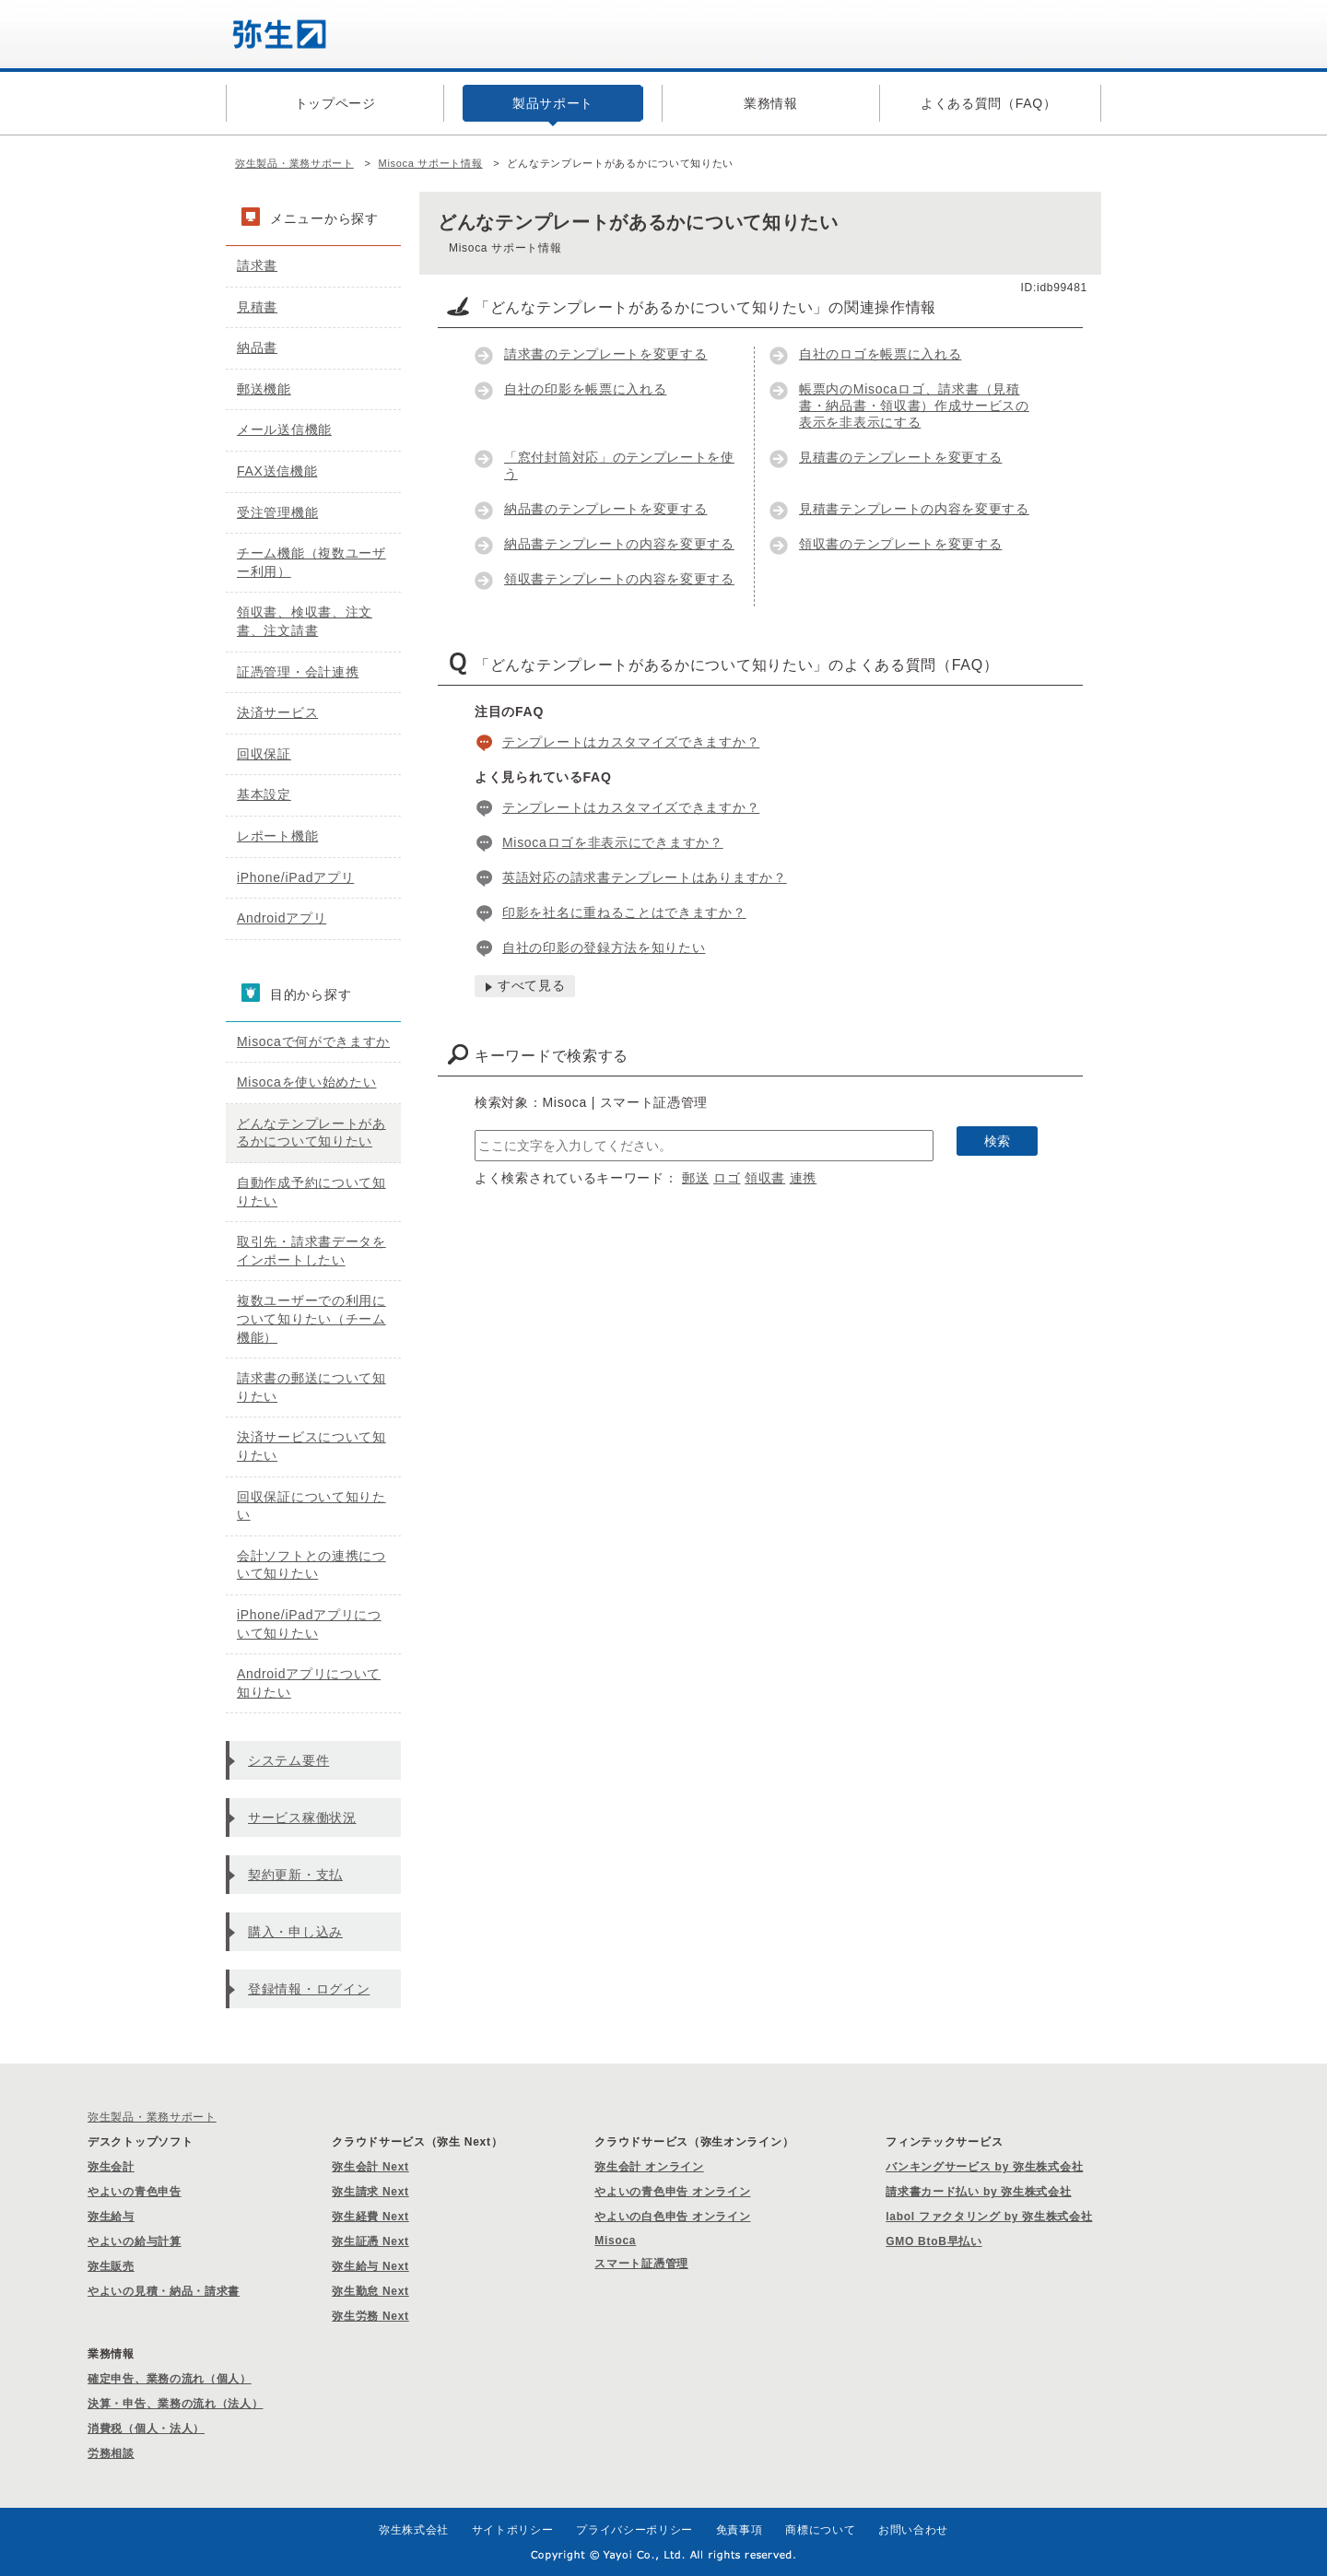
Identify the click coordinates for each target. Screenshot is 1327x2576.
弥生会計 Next (370, 2166)
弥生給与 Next (370, 2266)
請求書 (257, 265)
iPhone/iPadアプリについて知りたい (309, 1624)
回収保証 (264, 754)
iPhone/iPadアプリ (295, 877)
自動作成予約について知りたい (311, 1191)
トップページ (335, 103)
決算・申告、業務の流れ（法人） (176, 2403)
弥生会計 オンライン (648, 2166)
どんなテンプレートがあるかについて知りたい (311, 1132)
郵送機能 (264, 389)
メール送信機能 (284, 429)
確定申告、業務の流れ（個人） (170, 2378)
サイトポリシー (513, 2529)
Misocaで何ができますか (313, 1041)
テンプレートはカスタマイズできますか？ (630, 742)
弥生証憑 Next (370, 2241)
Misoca (615, 2240)
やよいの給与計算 (135, 2241)
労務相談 (111, 2453)
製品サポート (552, 103)
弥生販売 (111, 2266)
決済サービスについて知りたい (311, 1446)
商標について (820, 2529)
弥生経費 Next (370, 2216)
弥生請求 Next (370, 2191)
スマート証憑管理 (641, 2263)
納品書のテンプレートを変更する (606, 508)
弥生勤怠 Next (370, 2291)
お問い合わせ (913, 2529)
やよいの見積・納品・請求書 (164, 2291)
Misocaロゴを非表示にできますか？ (612, 842)
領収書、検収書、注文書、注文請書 (304, 621)
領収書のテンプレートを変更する (901, 543)
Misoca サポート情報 (431, 163)
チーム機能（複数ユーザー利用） (311, 562)
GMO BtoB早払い (933, 2241)
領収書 (765, 1177)
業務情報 (771, 103)
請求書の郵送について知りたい (311, 1387)
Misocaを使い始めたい (306, 1082)
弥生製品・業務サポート (294, 163)
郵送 (695, 1177)
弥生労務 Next (370, 2316)
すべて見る (532, 985)
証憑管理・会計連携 (297, 672)
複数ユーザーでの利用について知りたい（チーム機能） (311, 1318)
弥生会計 (111, 2166)
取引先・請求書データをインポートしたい (311, 1250)
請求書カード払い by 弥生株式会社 (978, 2191)
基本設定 (264, 794)
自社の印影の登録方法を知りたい (604, 947)
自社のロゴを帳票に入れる (880, 354)
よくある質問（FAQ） (989, 103)
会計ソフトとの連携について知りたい (311, 1565)
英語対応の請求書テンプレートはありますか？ (644, 877)
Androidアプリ (281, 918)
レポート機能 (277, 836)
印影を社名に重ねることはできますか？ (624, 912)
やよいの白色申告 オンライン (672, 2216)
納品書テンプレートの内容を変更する (619, 543)
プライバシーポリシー (634, 2529)
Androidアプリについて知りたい (309, 1683)
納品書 (257, 347)
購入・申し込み (295, 1931)
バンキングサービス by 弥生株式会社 (984, 2166)
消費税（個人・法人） (146, 2428)
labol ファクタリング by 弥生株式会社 (989, 2216)
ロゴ (726, 1177)
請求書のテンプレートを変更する (606, 354)
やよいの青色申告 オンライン (672, 2191)
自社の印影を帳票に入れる (585, 389)
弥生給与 (111, 2216)
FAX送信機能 (277, 471)
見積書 (257, 307)
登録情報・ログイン (309, 1989)
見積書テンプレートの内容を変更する (914, 508)
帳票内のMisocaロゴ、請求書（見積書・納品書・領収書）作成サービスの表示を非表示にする (914, 405)
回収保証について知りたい (311, 1506)
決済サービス (277, 712)
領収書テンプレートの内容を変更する (619, 578)
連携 (803, 1177)
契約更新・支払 (295, 1874)
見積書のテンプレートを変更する (901, 457)
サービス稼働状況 (302, 1817)
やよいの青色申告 (135, 2191)
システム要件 (288, 1760)
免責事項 (739, 2529)
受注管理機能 (277, 512)
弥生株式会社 (414, 2529)
